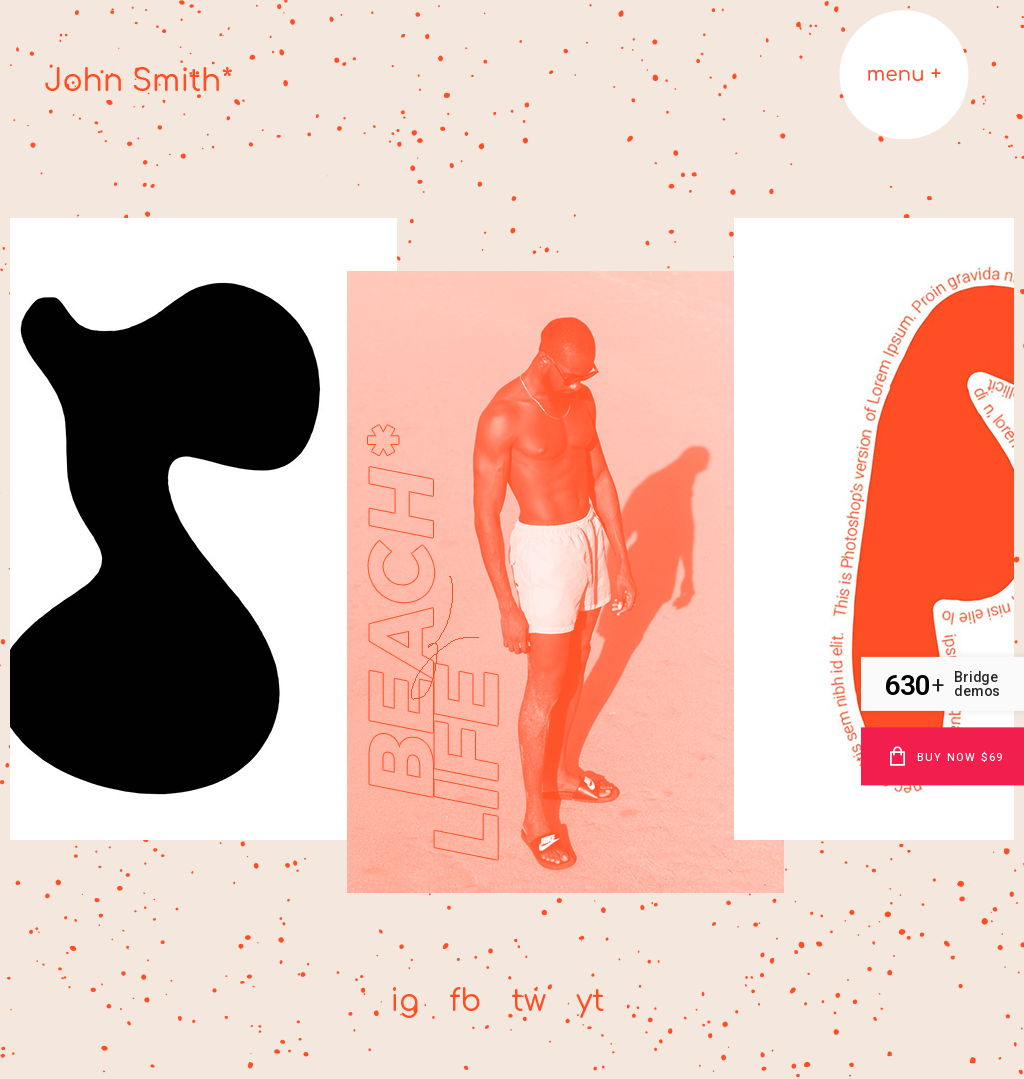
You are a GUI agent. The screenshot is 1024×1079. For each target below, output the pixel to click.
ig (404, 1001)
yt (590, 1001)
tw (528, 1001)
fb (465, 1001)
